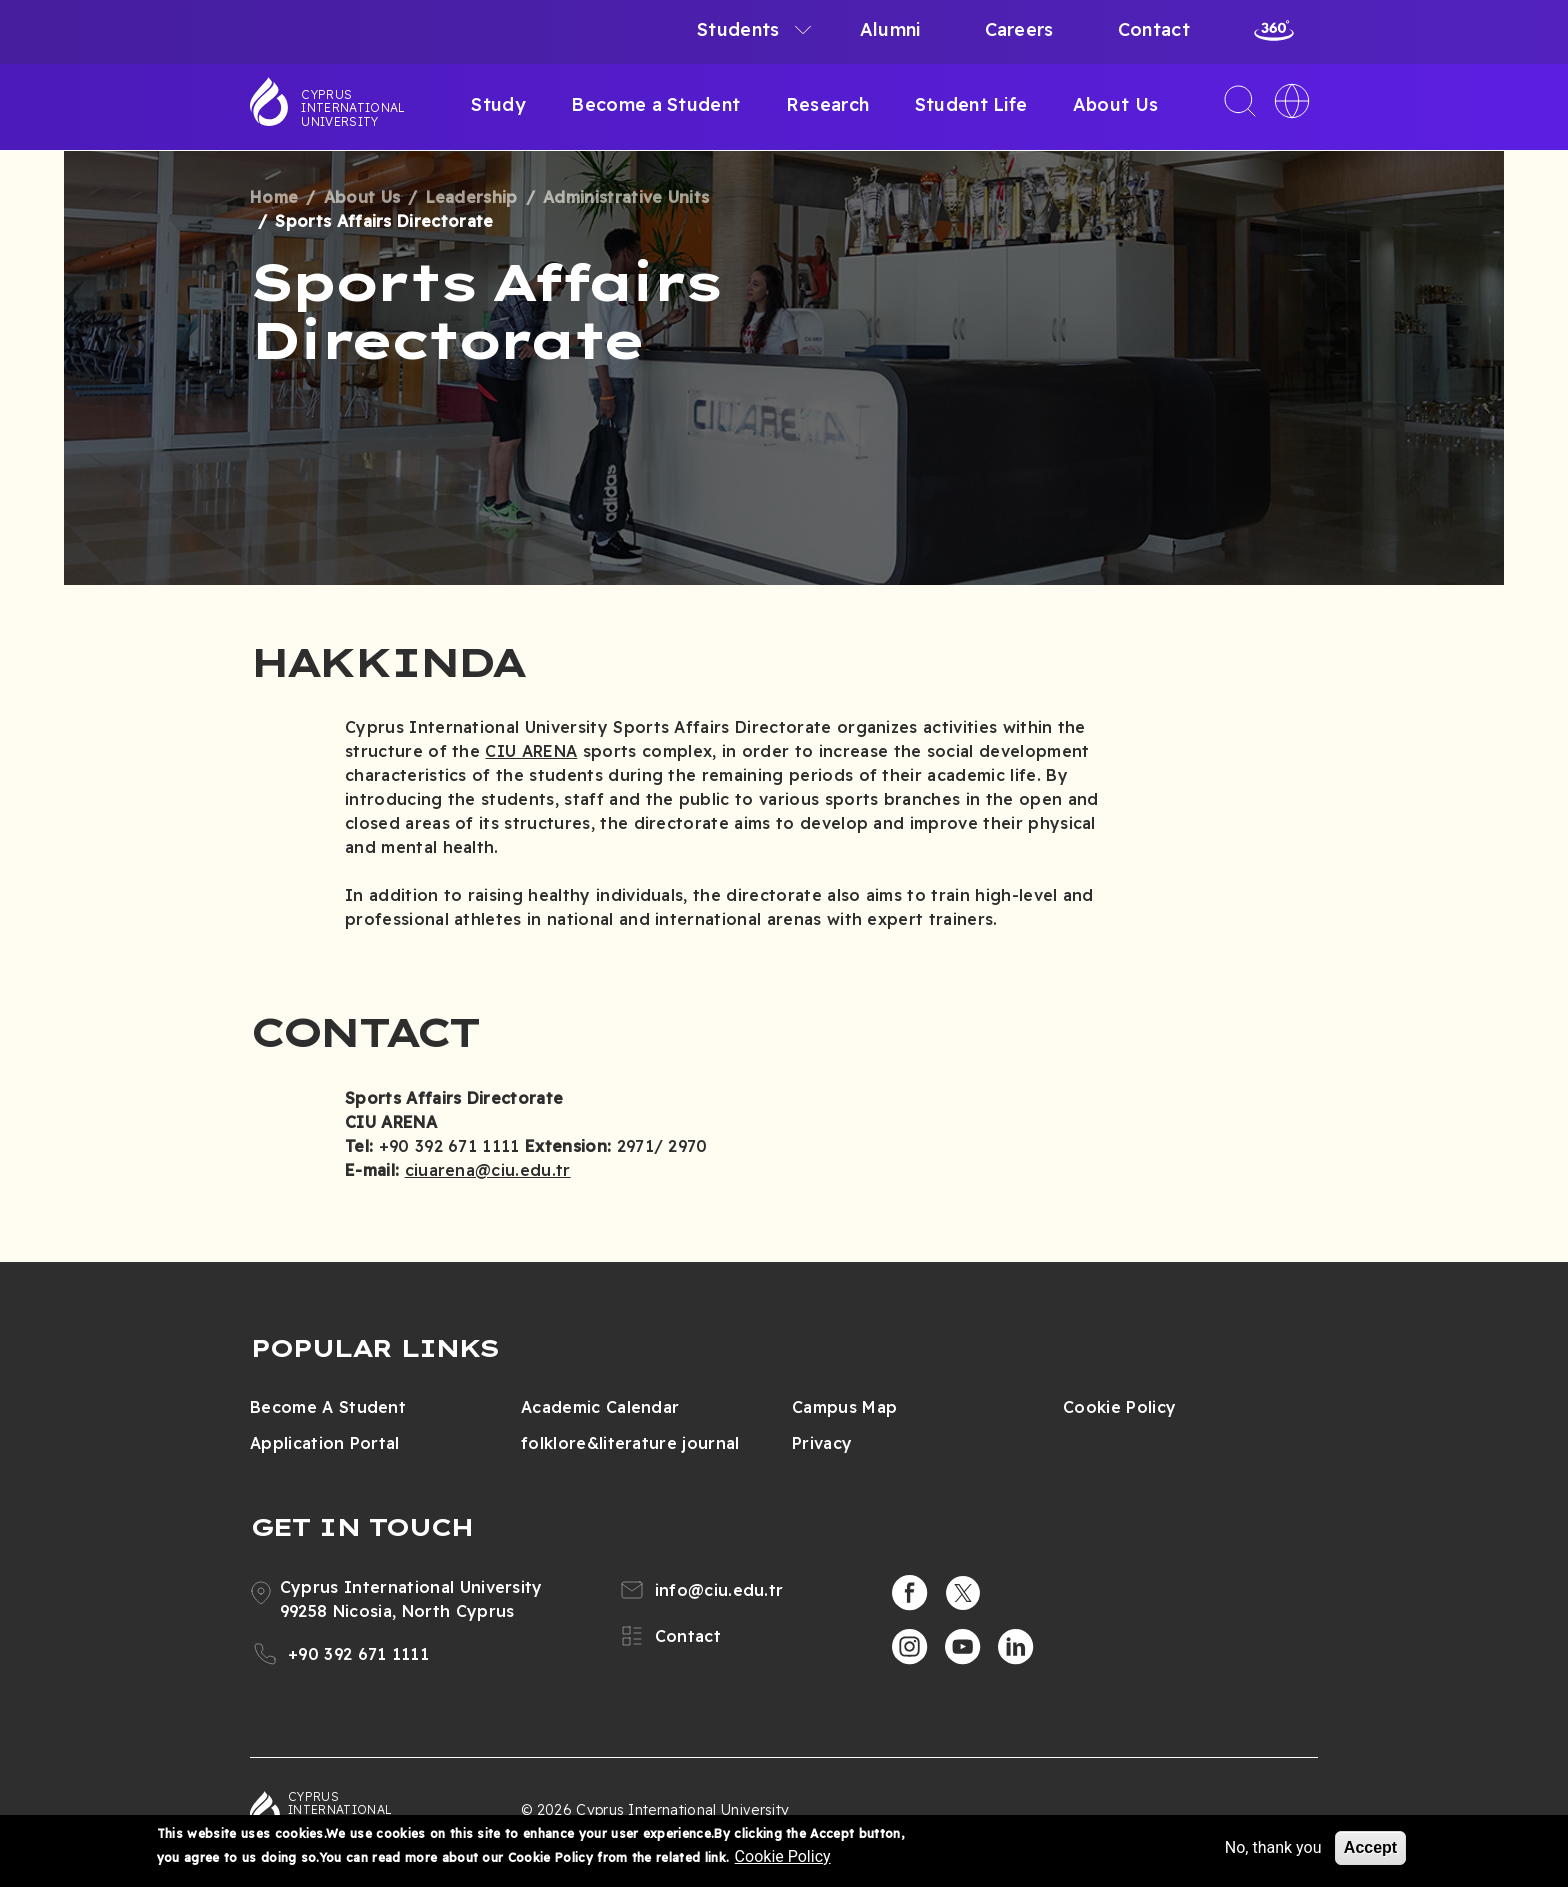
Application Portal (325, 1443)
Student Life (971, 104)
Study (498, 104)
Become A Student (328, 1407)
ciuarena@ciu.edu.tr (488, 1170)
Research (828, 104)
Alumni (890, 29)
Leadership (472, 197)
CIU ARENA (531, 751)
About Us (1116, 104)
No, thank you (1273, 1847)
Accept (1370, 1847)
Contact (1154, 29)
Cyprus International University (353, 108)
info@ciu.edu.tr (719, 1590)
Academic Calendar (600, 1407)
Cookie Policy (1119, 1407)
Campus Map (844, 1407)
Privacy (822, 1443)
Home (274, 197)
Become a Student (655, 104)
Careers (1019, 29)
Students (738, 29)
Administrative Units (626, 197)
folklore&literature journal (630, 1443)
